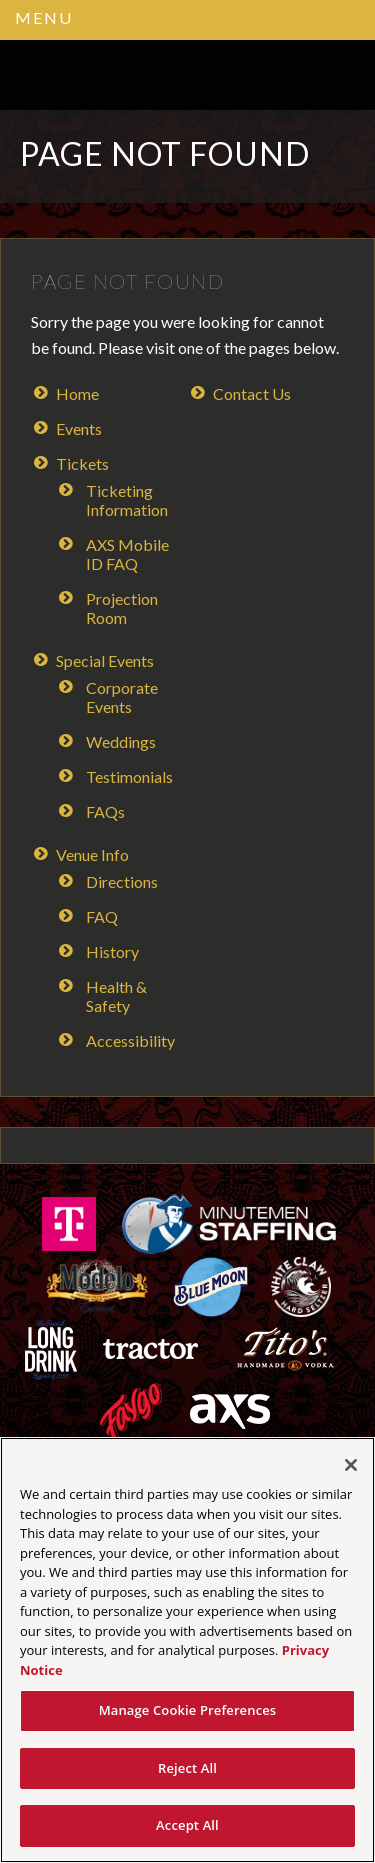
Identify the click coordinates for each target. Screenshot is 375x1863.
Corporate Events (122, 697)
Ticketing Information (127, 500)
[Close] (351, 1465)
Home (77, 393)
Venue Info (92, 854)
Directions (122, 881)
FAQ (102, 916)
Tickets (82, 463)
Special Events (105, 660)
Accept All (187, 1825)
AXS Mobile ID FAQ (127, 554)
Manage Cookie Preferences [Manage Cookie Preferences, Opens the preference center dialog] (188, 1710)
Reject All (187, 1768)
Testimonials (129, 776)
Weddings (121, 741)
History (112, 951)
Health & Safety (116, 996)
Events (79, 428)
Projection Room (122, 608)
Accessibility (130, 1040)
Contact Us (252, 393)
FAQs (105, 811)
